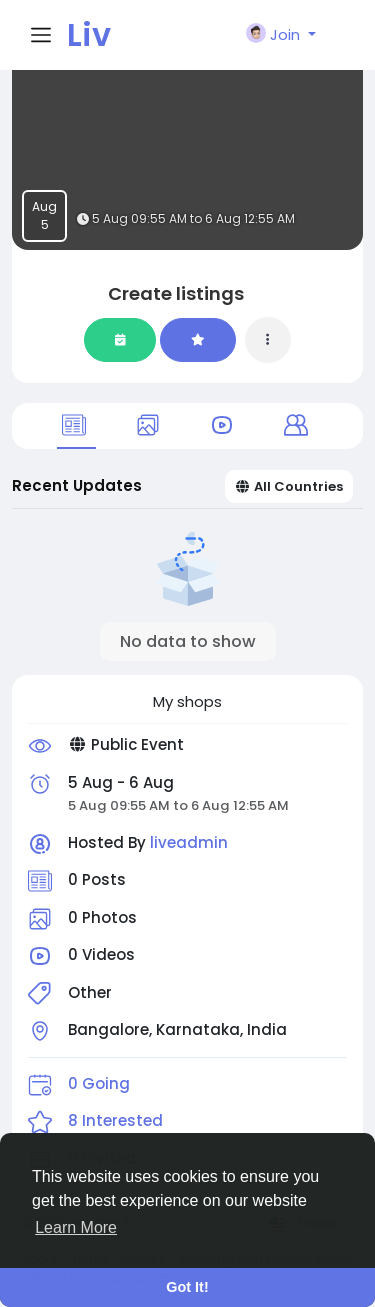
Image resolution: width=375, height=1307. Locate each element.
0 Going (99, 1083)
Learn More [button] (76, 1227)
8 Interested (115, 1120)
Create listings (176, 293)
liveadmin (189, 842)
